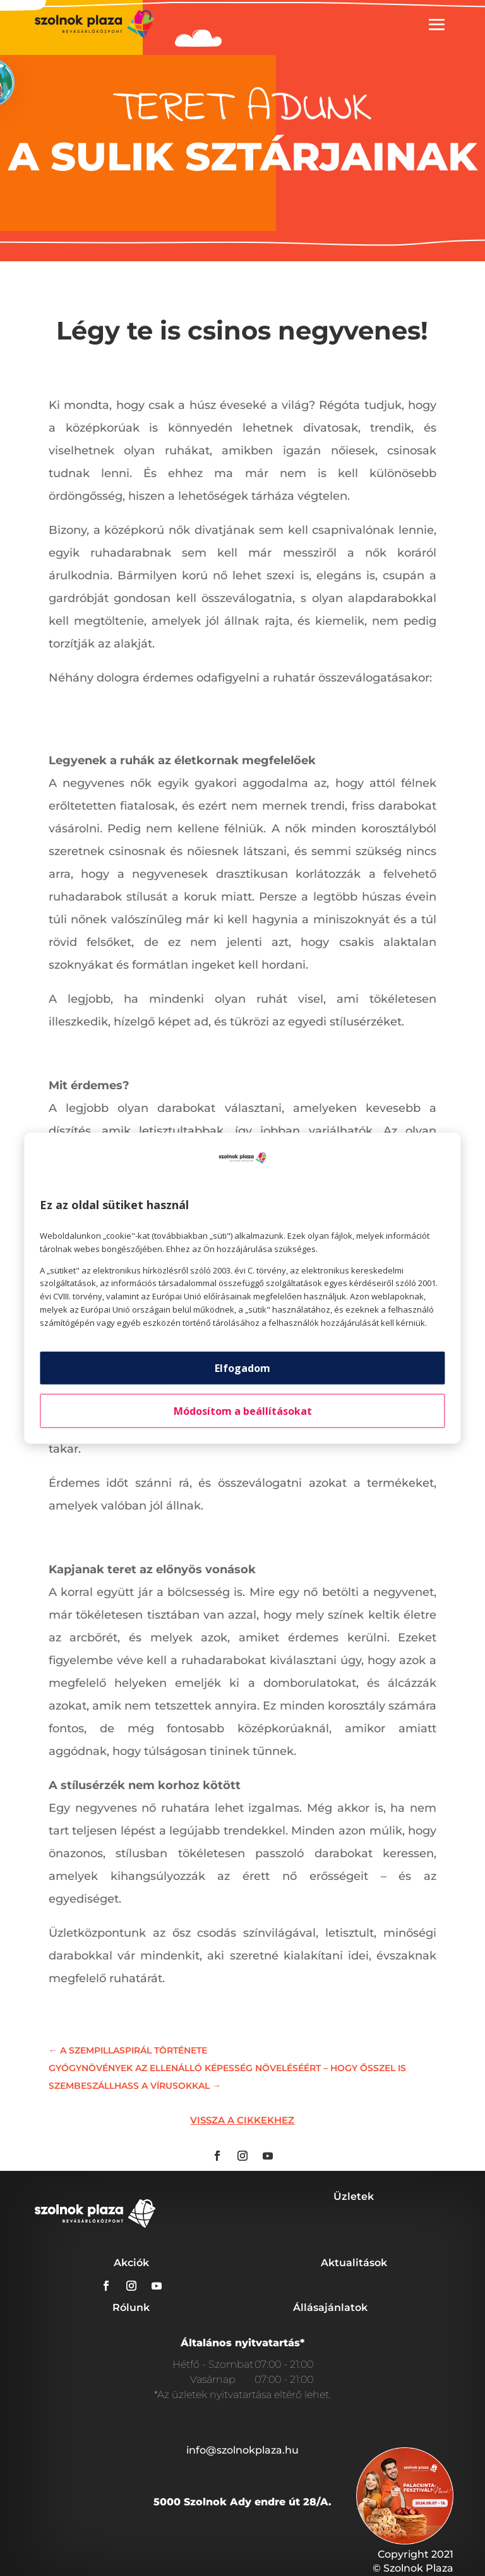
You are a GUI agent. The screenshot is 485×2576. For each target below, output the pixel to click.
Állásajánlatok (330, 2307)
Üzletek (353, 2196)
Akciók (131, 2263)
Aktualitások (354, 2263)
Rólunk (131, 2307)
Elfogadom (242, 1367)
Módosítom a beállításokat (243, 1410)
